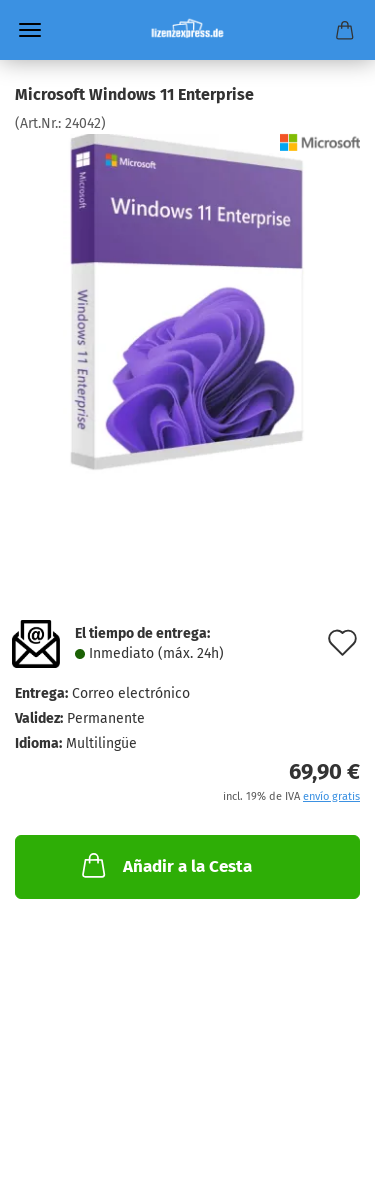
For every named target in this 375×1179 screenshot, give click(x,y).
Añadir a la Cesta (165, 865)
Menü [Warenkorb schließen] (30, 30)
